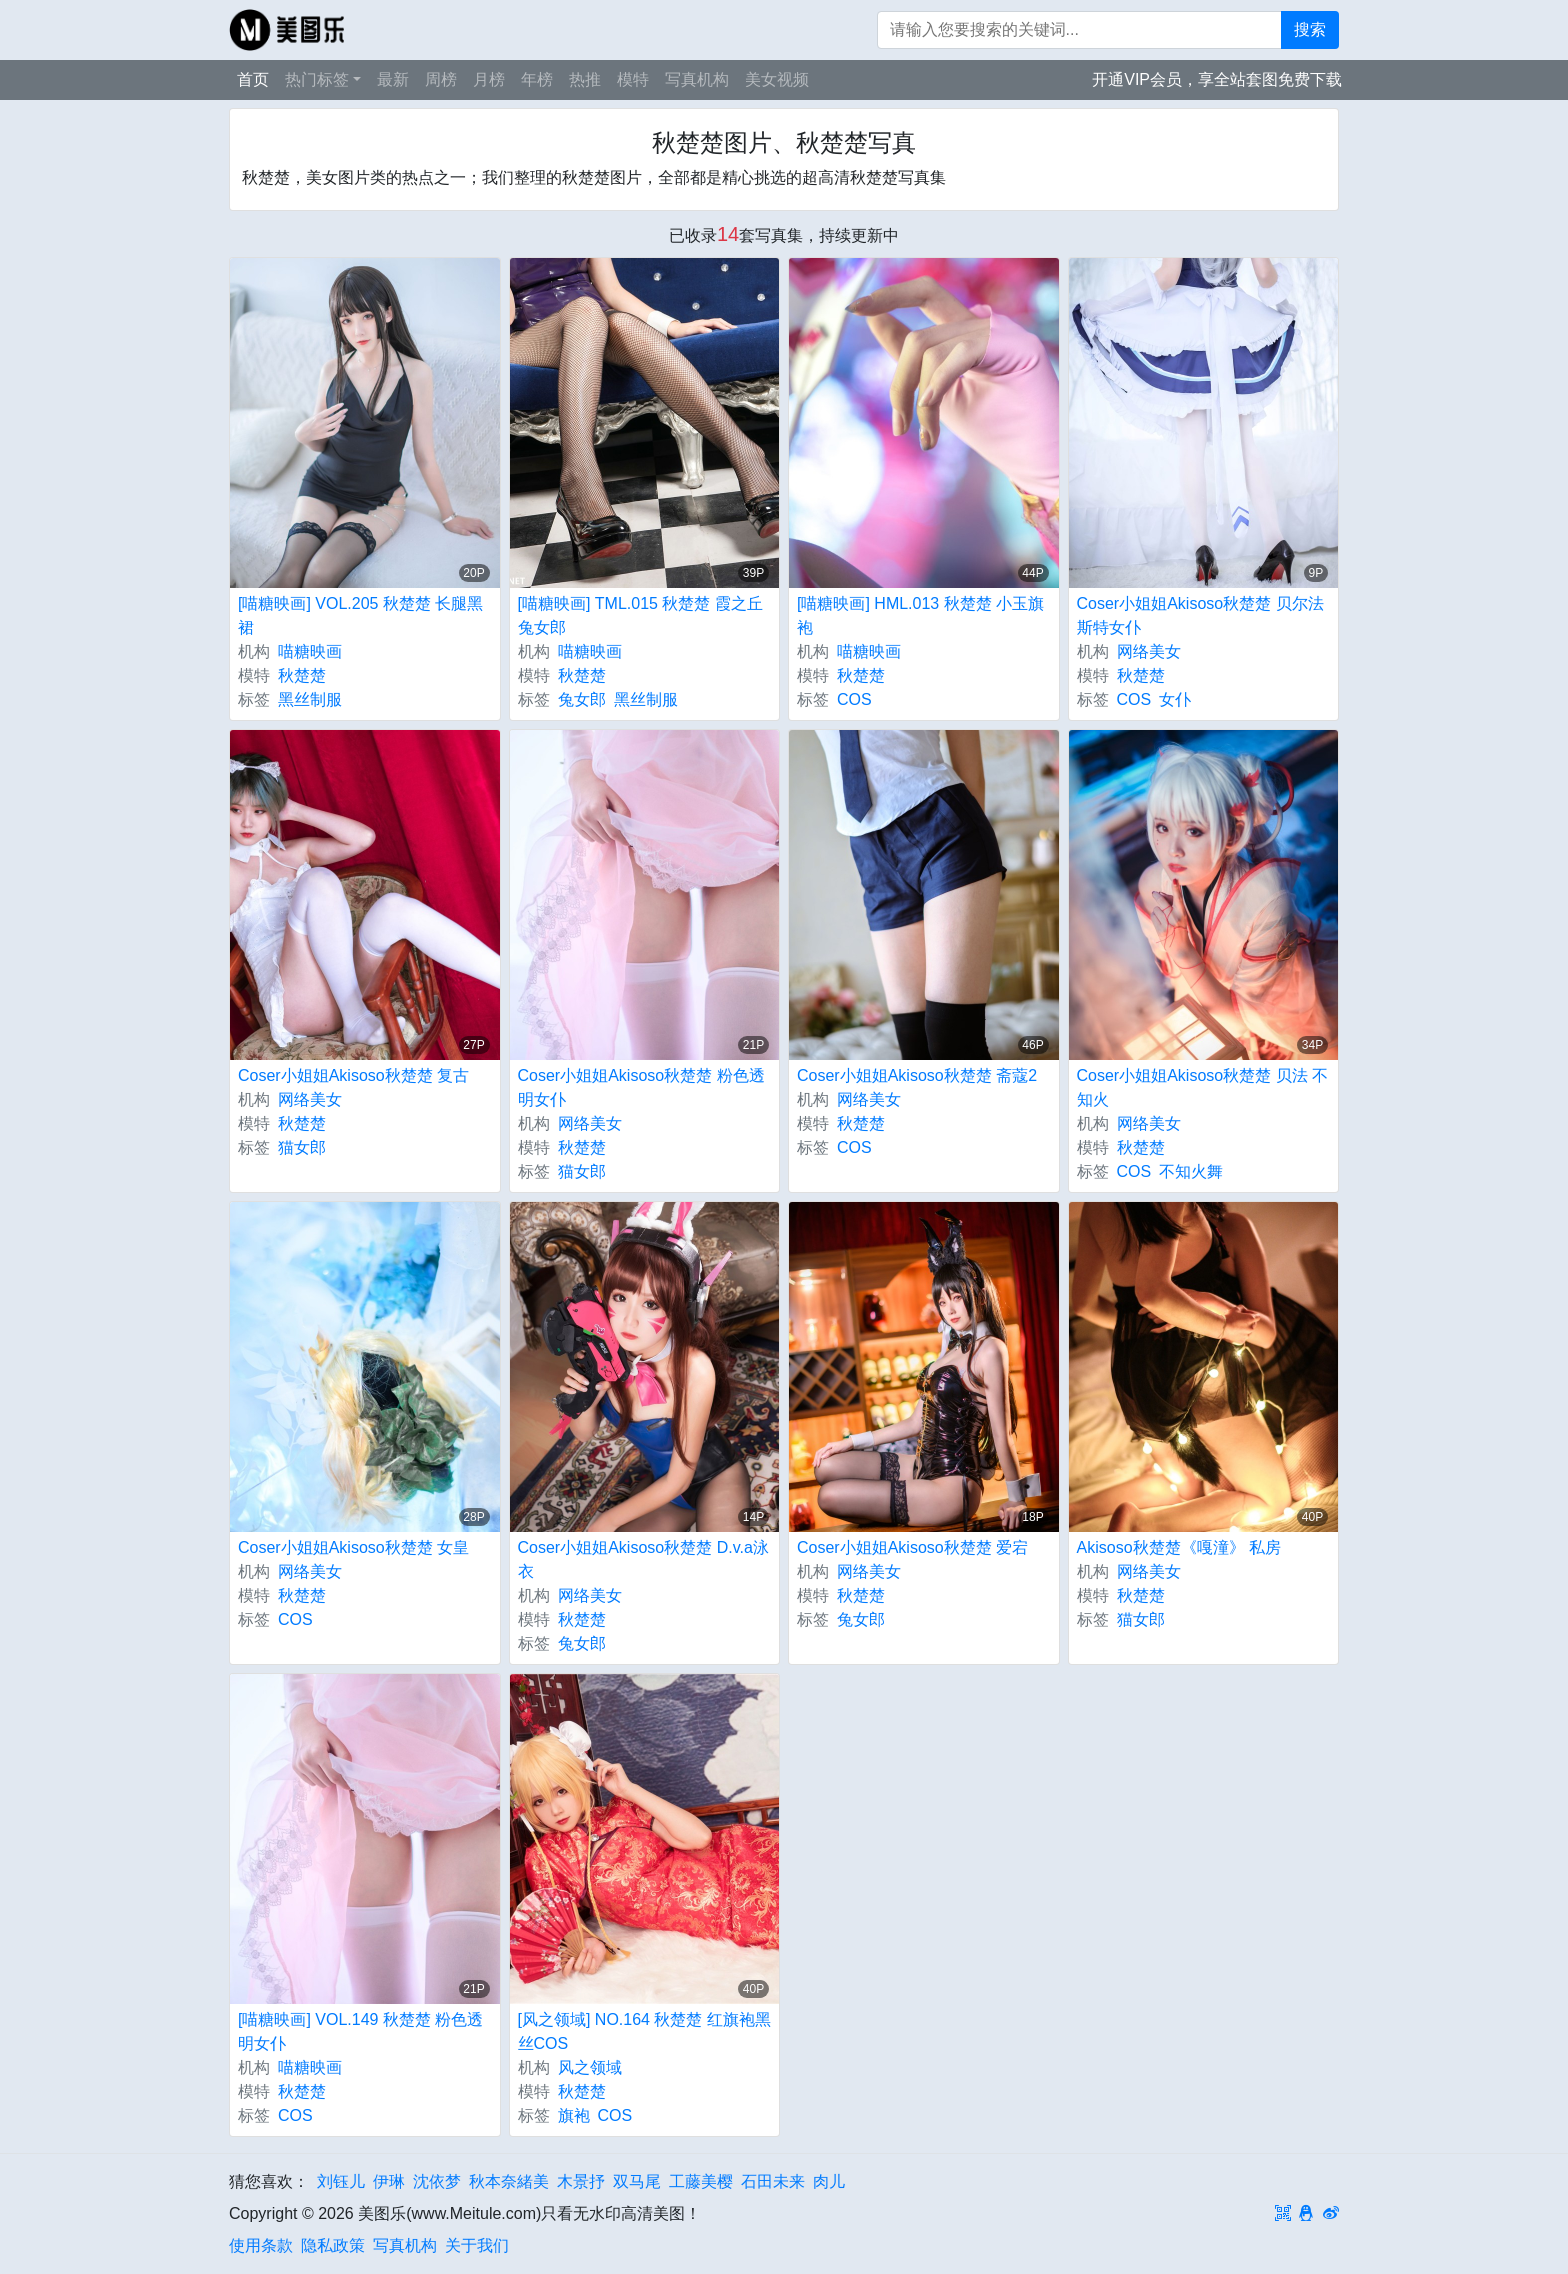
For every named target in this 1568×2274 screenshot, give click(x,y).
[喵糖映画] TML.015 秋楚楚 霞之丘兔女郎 (640, 615)
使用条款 (261, 2245)
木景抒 (581, 2181)
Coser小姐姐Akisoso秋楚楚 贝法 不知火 (1203, 1087)
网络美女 (1149, 651)
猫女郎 (302, 1147)
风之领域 (590, 2067)
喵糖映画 (310, 651)
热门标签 (317, 79)
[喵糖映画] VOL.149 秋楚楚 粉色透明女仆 (360, 2031)
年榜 (537, 79)
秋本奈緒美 (509, 2181)
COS (854, 699)
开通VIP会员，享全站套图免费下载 (1217, 79)
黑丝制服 (310, 699)
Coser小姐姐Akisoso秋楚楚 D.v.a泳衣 (643, 1559)
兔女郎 (582, 699)
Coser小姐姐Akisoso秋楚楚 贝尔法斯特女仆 (1200, 615)
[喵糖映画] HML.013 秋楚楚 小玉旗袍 (920, 615)
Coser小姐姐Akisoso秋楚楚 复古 (353, 1075)
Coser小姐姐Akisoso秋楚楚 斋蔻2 (917, 1075)
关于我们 (477, 2245)
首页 (253, 79)
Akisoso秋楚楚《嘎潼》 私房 (1179, 1547)
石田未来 (773, 2181)
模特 (633, 79)
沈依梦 (437, 2181)
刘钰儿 (341, 2181)
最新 (393, 79)
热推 (585, 79)
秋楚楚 (302, 675)
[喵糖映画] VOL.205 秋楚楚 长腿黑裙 (360, 615)
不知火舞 (1191, 1171)
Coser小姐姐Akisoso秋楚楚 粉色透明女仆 (641, 1087)
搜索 (1310, 29)
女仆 (1175, 699)
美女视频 (777, 79)
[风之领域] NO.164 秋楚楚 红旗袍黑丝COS (644, 2031)
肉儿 (829, 2181)
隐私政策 (333, 2245)
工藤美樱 (701, 2181)
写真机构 (697, 79)
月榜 (489, 79)
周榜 (441, 79)
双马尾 (637, 2181)
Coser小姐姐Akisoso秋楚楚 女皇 (353, 1547)
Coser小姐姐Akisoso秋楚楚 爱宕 (912, 1547)
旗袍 (574, 2115)
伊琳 (389, 2181)
